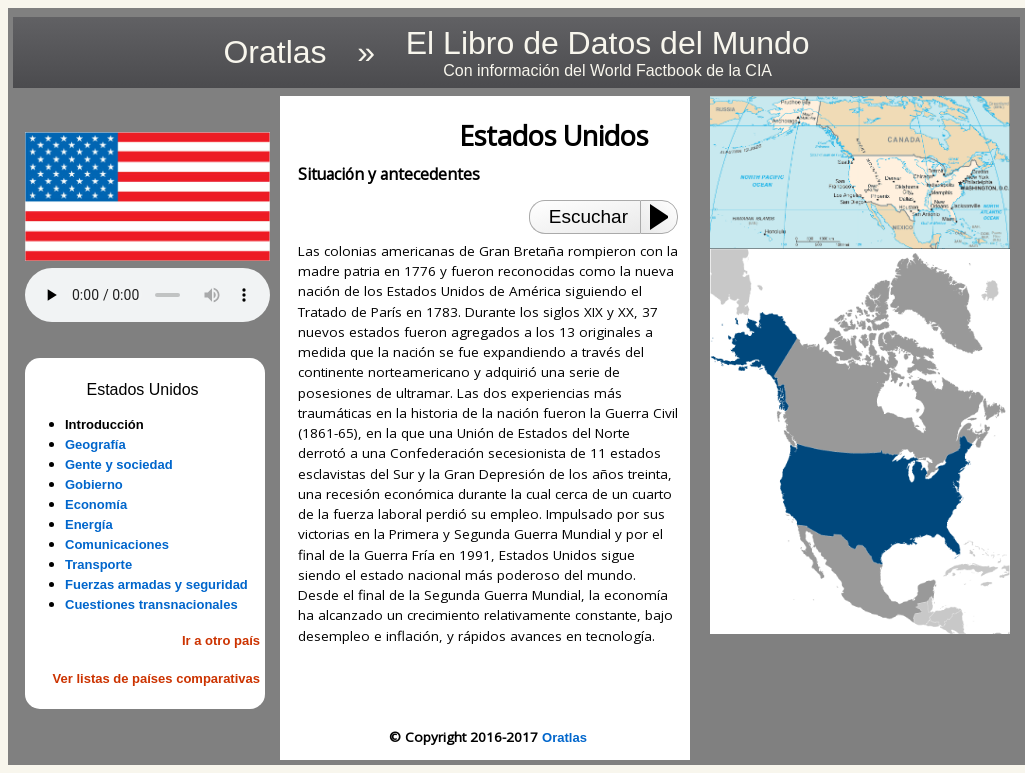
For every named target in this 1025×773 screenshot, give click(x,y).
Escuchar (588, 216)
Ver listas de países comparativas (156, 678)
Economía (96, 504)
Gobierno (94, 484)
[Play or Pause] (665, 217)
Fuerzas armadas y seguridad (156, 584)
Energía (89, 524)
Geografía (95, 444)
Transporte (98, 564)
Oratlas (564, 737)
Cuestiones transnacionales (151, 604)
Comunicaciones (117, 544)
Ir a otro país (221, 640)
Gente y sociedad (119, 464)
